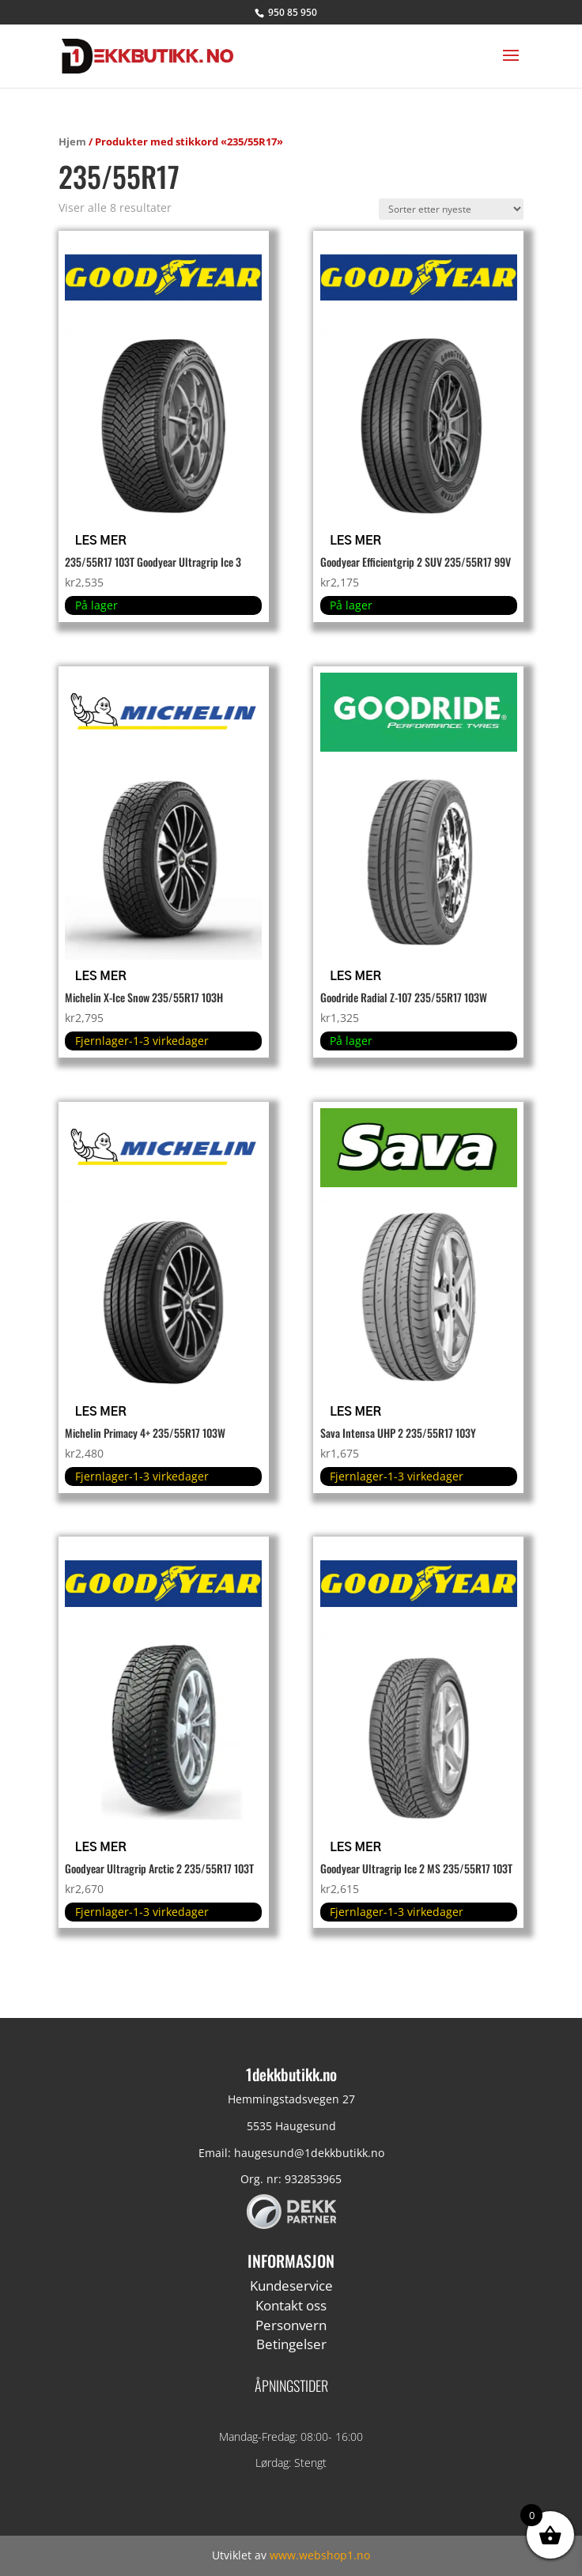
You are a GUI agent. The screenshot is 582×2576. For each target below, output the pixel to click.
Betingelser (291, 2344)
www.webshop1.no (320, 2555)
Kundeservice (291, 2285)
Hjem (72, 141)
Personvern (291, 2325)
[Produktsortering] (451, 209)
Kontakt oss (291, 2305)
